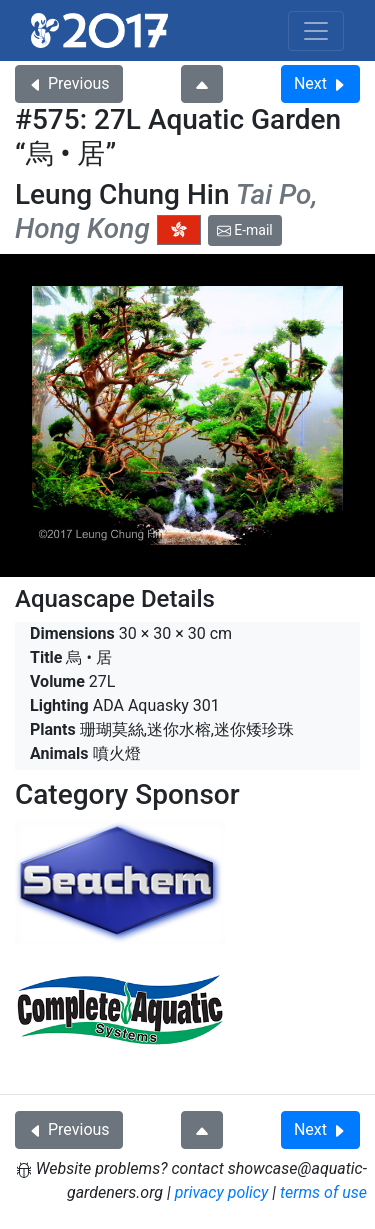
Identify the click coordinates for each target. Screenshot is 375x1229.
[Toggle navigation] (316, 31)
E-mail (245, 230)
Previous (69, 83)
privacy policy (222, 1192)
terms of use (323, 1192)
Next (320, 83)
